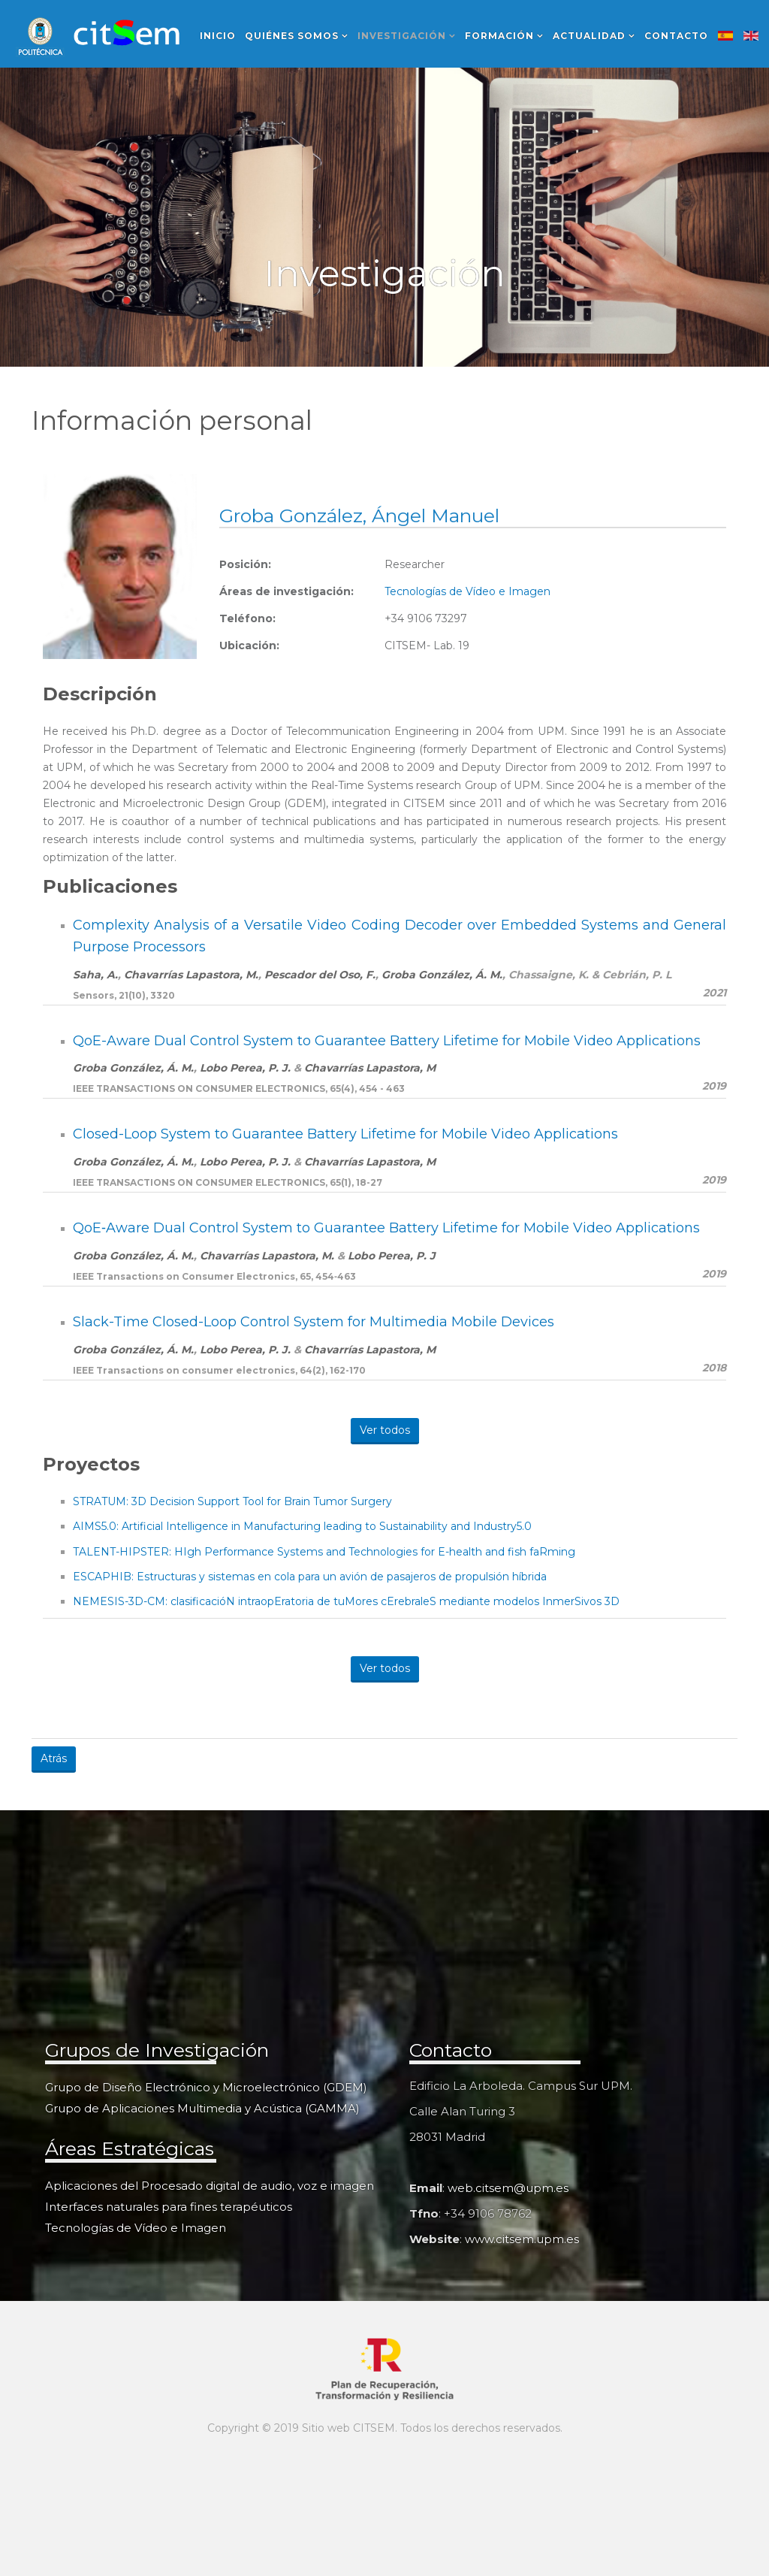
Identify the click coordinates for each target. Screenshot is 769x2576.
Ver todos (385, 1430)
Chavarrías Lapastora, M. (191, 974)
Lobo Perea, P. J (392, 1255)
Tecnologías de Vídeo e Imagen (467, 591)
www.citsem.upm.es (522, 2239)
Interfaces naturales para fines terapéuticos (168, 2207)
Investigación (401, 35)
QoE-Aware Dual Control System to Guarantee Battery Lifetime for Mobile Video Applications (387, 1041)
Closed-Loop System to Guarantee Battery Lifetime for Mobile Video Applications (345, 1134)
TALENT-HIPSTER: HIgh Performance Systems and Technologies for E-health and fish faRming (324, 1552)
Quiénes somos (292, 35)
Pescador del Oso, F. (319, 974)
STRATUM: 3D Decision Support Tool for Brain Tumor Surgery (232, 1501)
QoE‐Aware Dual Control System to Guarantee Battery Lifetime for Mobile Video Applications (386, 1228)
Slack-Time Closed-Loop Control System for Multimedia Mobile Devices (313, 1322)
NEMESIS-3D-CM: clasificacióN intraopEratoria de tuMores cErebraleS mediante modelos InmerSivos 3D (346, 1601)
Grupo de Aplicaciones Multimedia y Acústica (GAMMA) (202, 2108)
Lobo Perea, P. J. (245, 1068)
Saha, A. (95, 974)
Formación (499, 35)
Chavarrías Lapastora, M (370, 1068)
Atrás (54, 1758)
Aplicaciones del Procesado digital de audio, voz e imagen (209, 2185)
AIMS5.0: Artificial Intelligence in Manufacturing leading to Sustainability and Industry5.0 (302, 1526)
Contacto (676, 35)
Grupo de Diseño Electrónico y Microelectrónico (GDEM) (206, 2087)
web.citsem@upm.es (508, 2188)
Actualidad (589, 35)
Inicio (218, 35)
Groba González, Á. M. (441, 974)
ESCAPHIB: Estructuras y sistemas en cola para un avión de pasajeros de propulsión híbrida (310, 1576)
